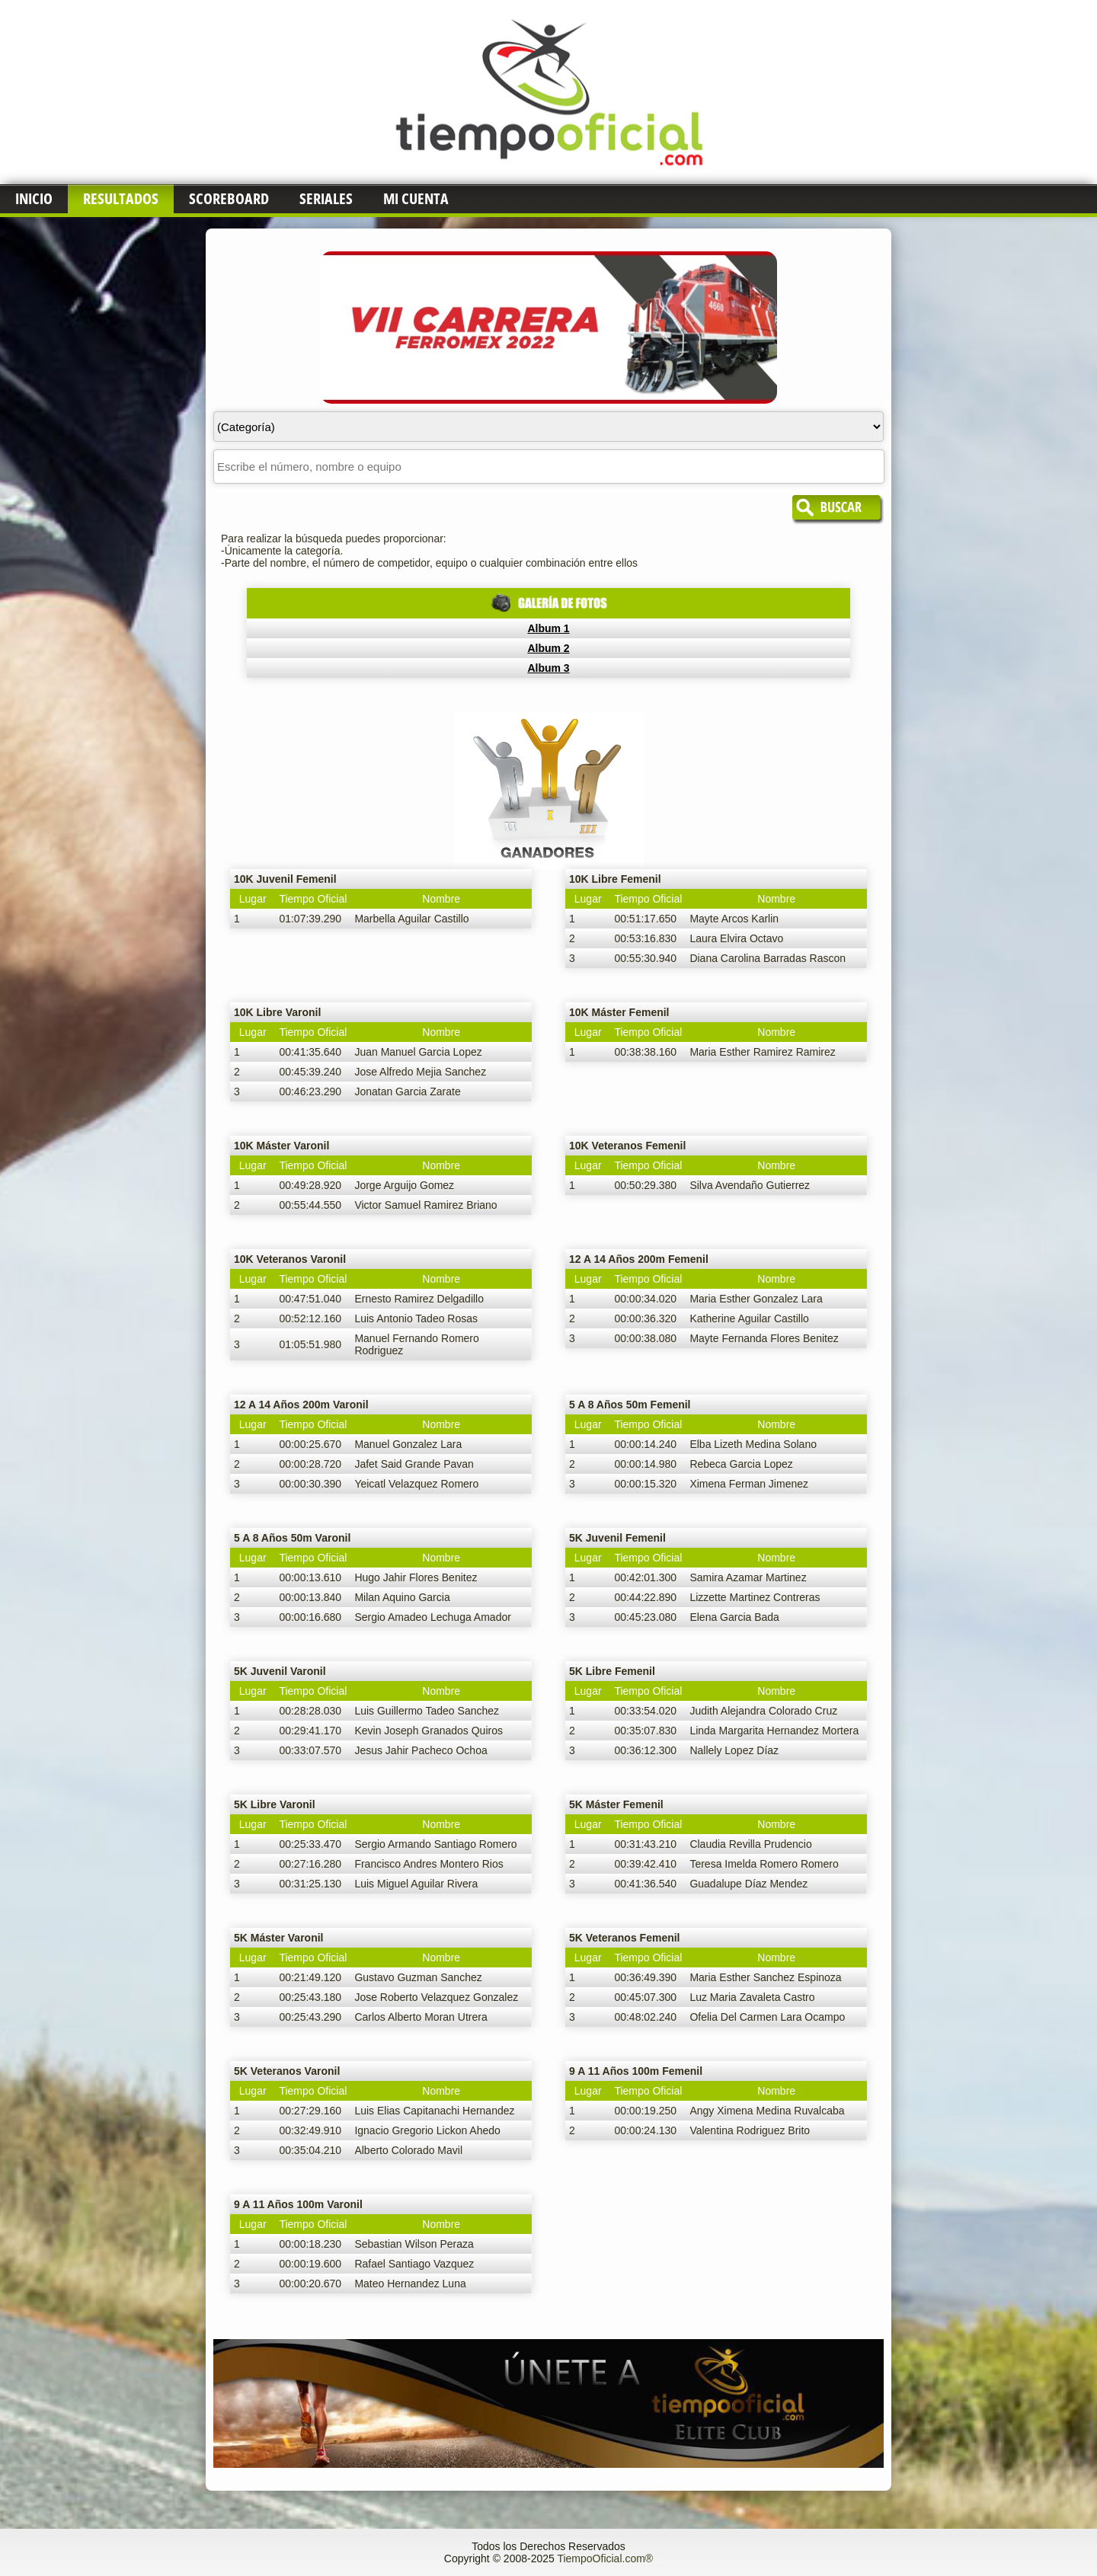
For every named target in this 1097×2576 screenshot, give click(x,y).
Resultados (120, 198)
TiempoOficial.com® (605, 2558)
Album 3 (548, 668)
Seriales (326, 198)
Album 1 (548, 628)
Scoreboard (229, 198)
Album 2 (548, 648)
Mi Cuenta (416, 198)
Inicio (34, 198)
